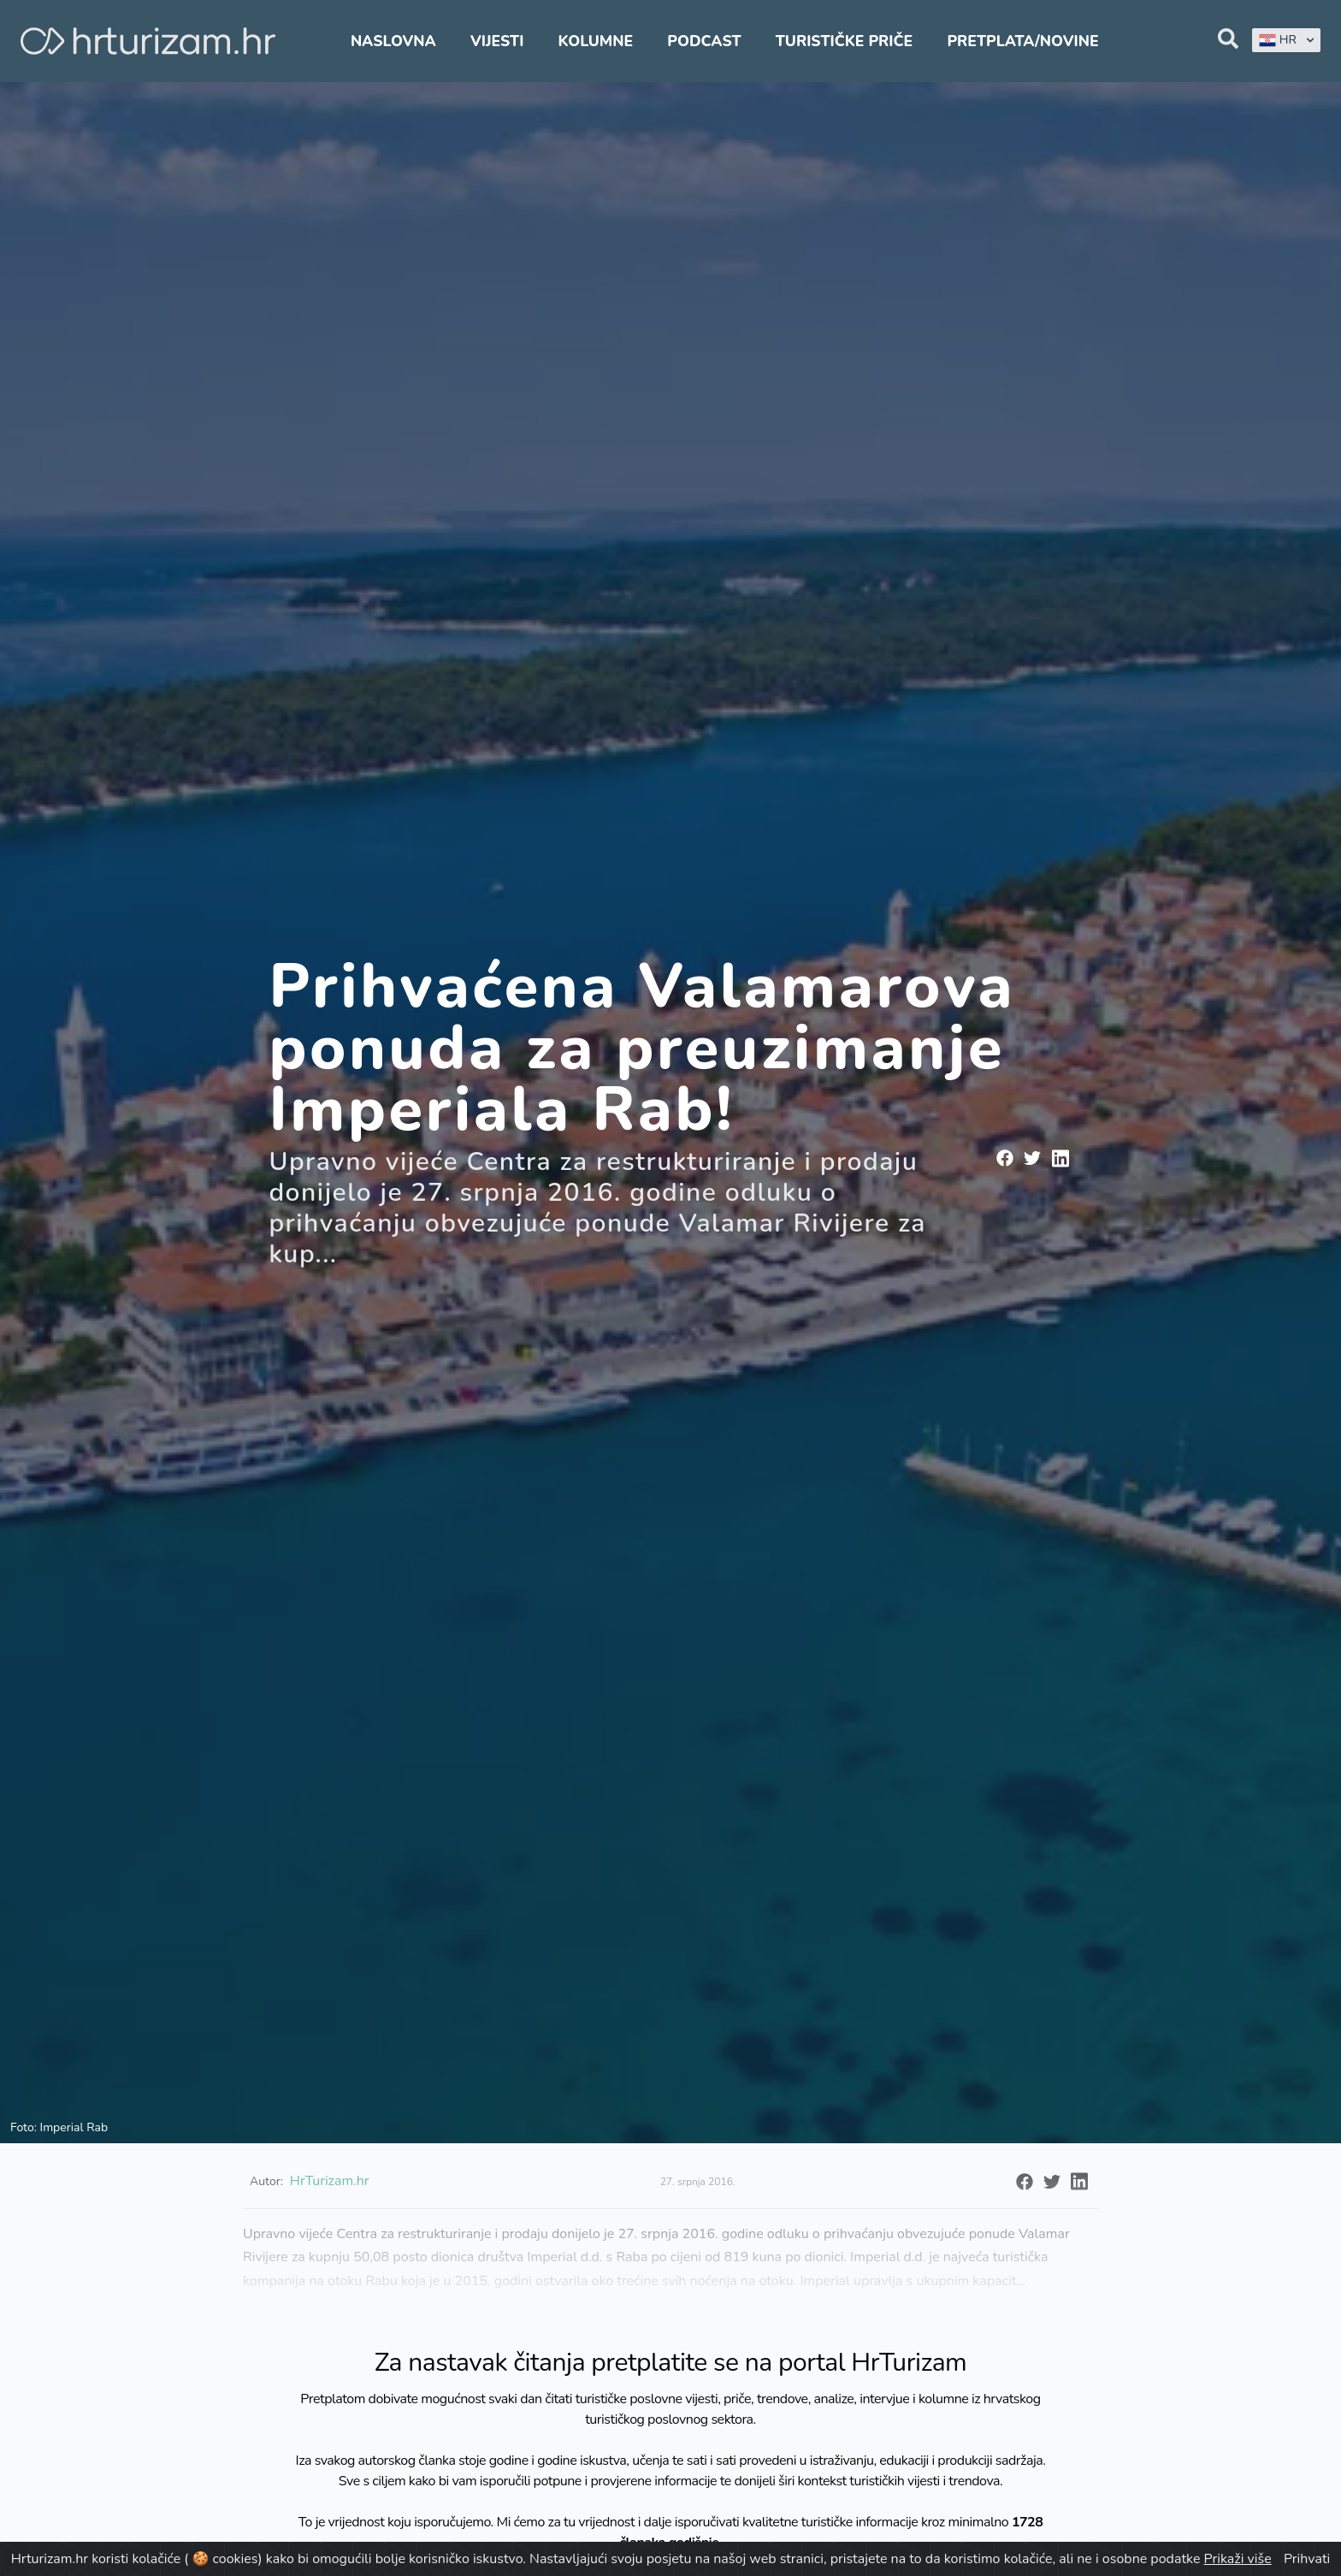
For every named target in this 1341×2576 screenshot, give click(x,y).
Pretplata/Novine (1022, 41)
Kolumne (596, 41)
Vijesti (496, 41)
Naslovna (393, 41)
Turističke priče (844, 41)
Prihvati (1307, 2558)
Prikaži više (1238, 2558)
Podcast (704, 41)
